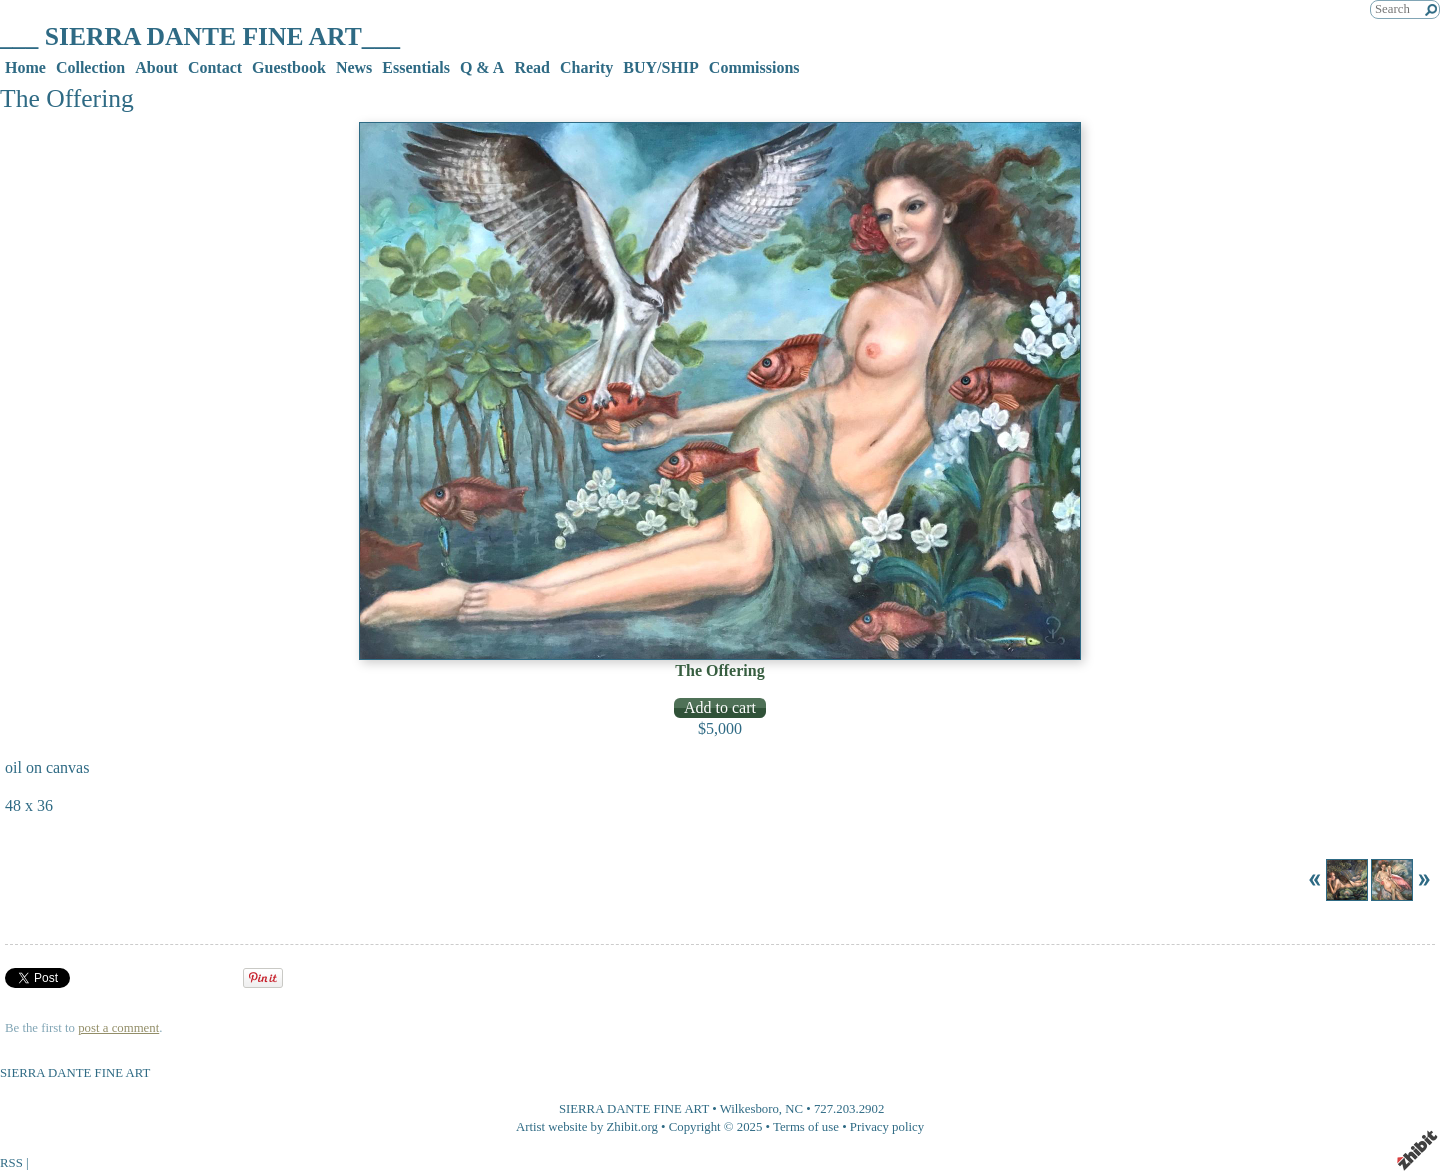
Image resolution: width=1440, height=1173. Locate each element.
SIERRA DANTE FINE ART (634, 1109)
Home (25, 67)
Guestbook (289, 67)
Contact (215, 67)
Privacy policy (887, 1127)
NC (794, 1109)
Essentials (416, 67)
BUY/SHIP (661, 67)
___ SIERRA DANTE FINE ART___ (200, 36)
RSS (11, 1163)
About (156, 67)
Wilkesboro (749, 1109)
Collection (90, 67)
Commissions (754, 67)
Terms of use (806, 1127)
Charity (586, 67)
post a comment (118, 1028)
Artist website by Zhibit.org (587, 1127)
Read (532, 67)
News (354, 67)
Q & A (482, 67)
